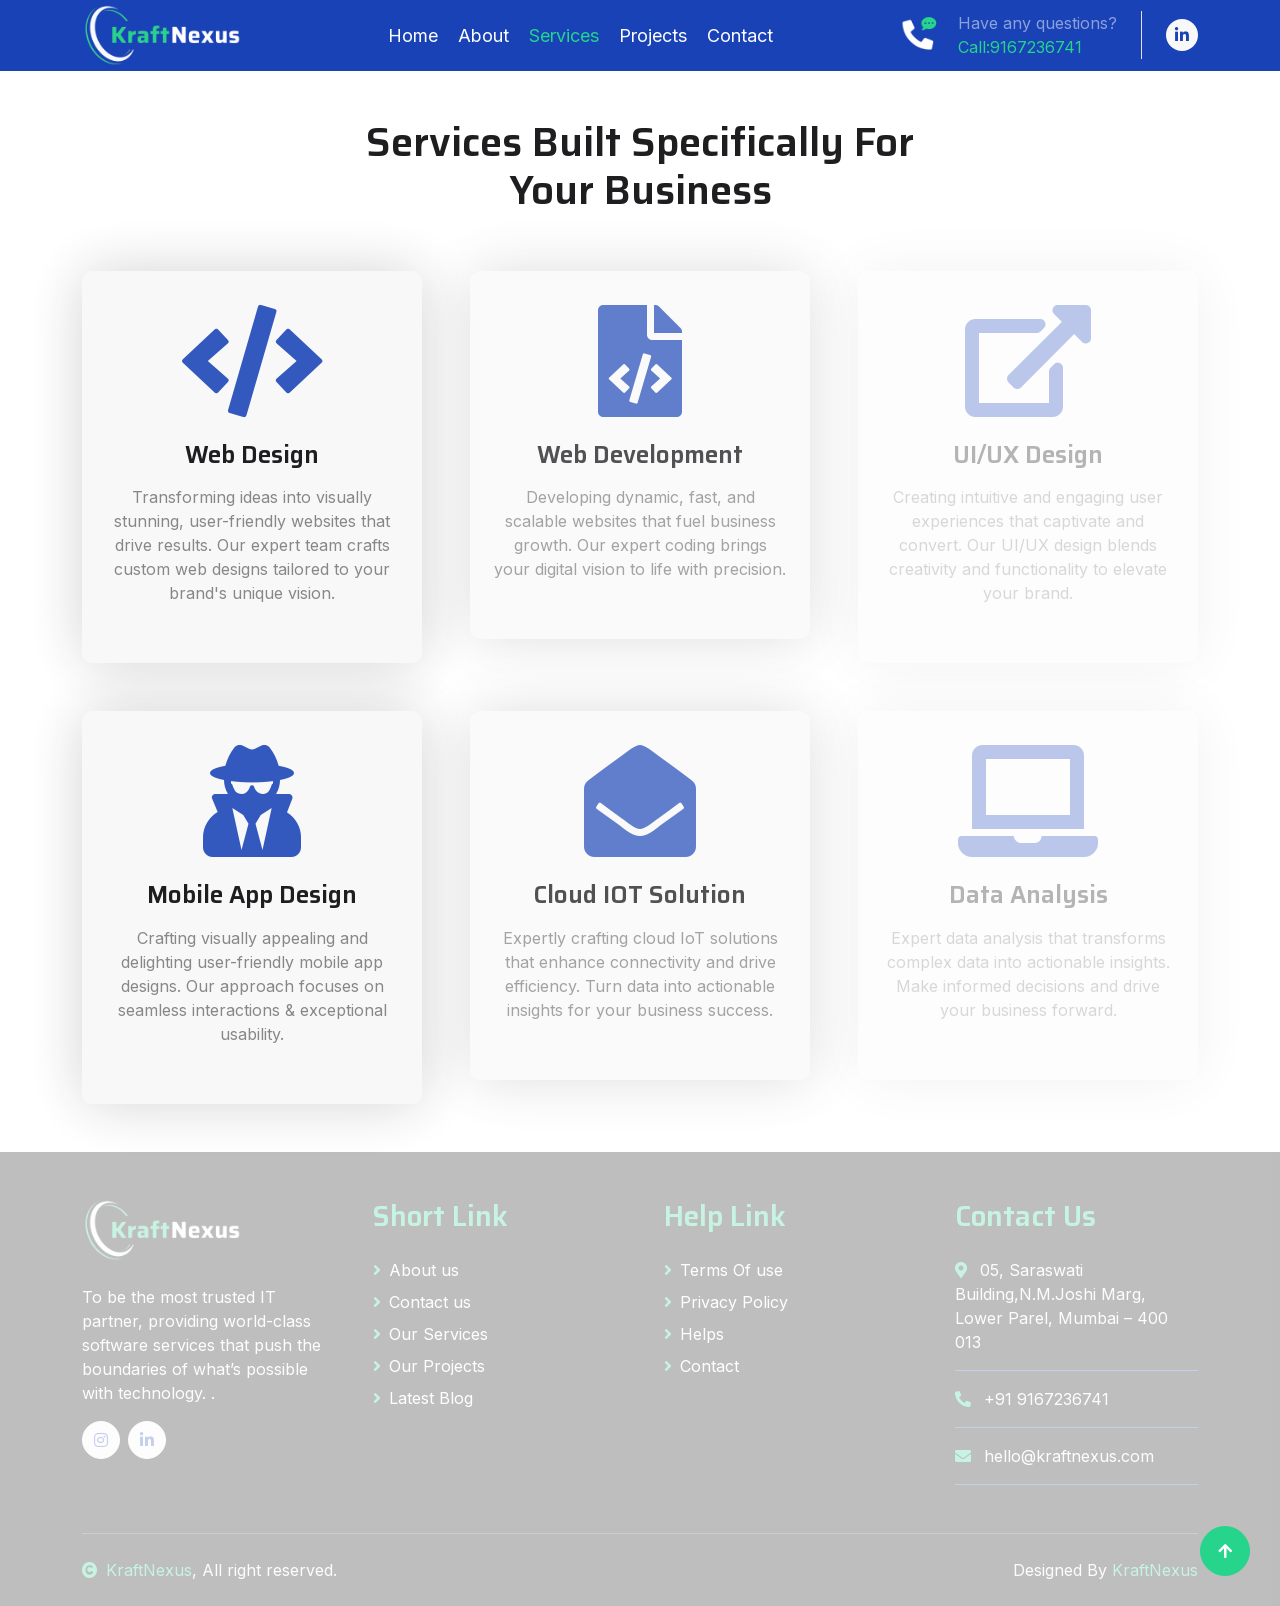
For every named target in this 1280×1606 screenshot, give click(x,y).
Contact (740, 35)
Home (413, 35)
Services (564, 35)
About (483, 35)
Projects (653, 35)
